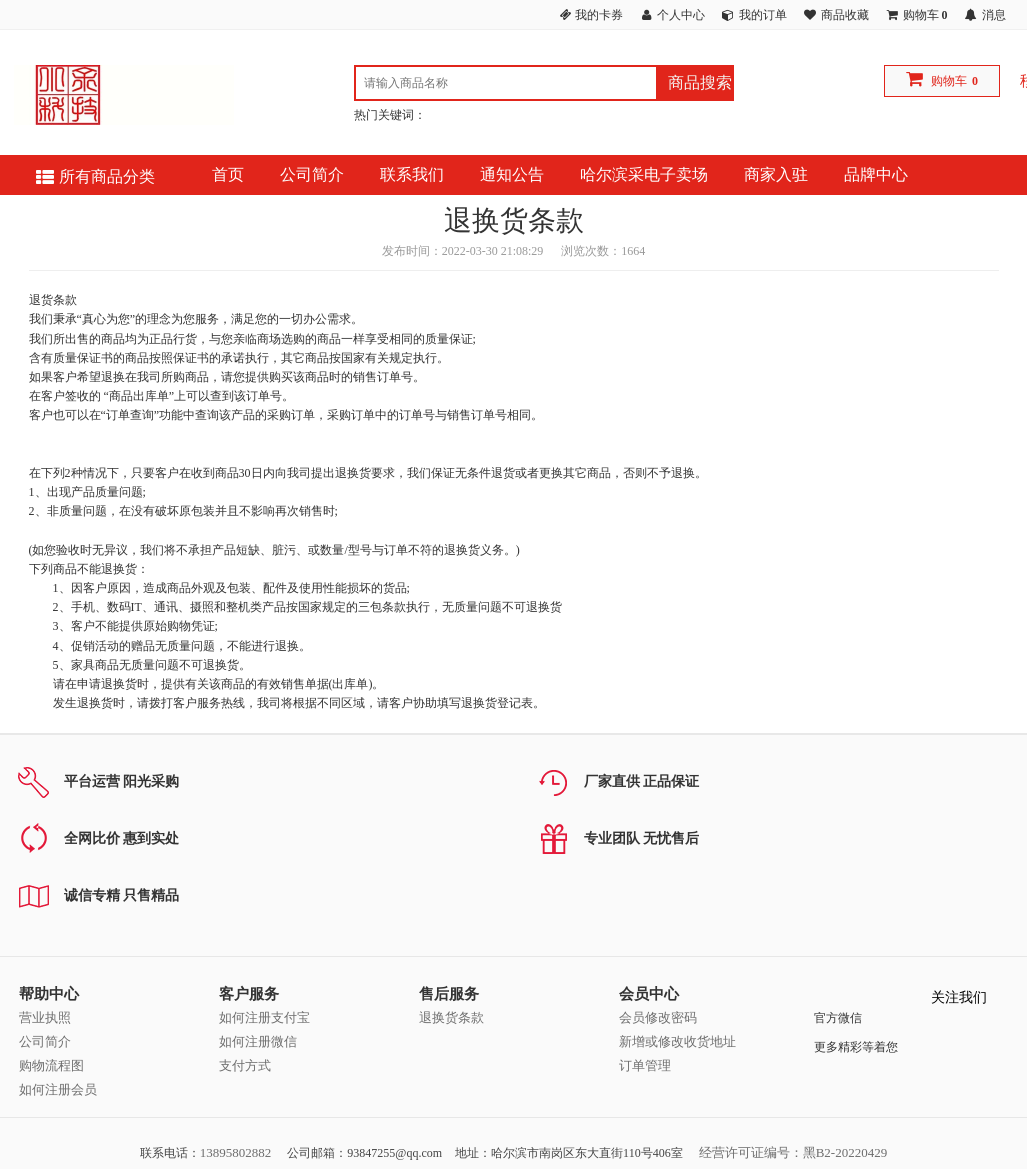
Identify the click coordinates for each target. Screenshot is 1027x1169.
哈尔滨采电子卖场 (644, 174)
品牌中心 (876, 174)
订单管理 (645, 1065)
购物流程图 (51, 1065)
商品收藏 (845, 15)
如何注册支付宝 (264, 1017)
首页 (228, 174)
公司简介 (312, 174)
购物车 (949, 81)
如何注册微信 (258, 1041)
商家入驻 (776, 174)
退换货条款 (451, 1017)
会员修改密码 (658, 1017)
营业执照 (45, 1017)
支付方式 (245, 1065)
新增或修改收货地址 (677, 1041)
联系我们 (412, 174)
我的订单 (763, 15)
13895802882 (236, 1152)
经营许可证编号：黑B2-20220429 (793, 1152)
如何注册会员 (58, 1089)
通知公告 (512, 174)
